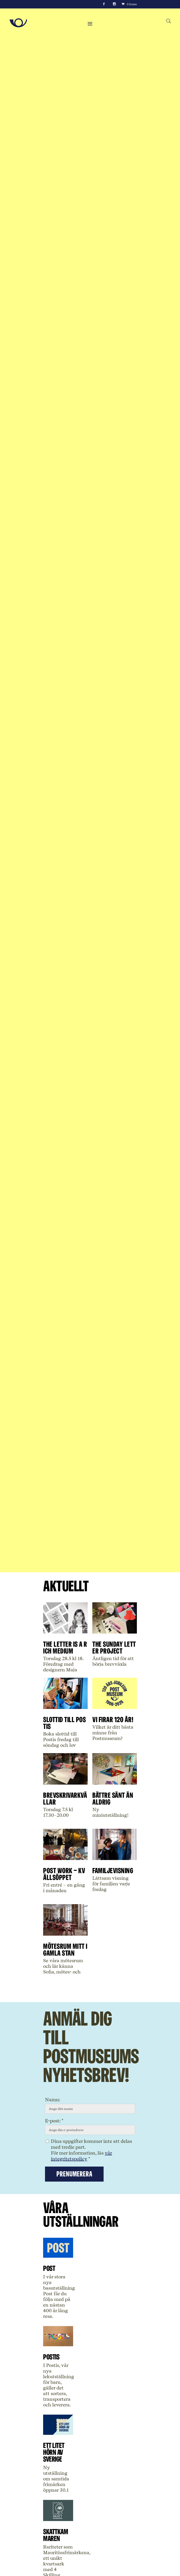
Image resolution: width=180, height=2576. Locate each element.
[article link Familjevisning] (114, 1861)
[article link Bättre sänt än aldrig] (114, 1788)
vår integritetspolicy (81, 2156)
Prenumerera (74, 2174)
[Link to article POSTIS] (58, 2344)
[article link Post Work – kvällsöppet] (65, 1864)
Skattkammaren (55, 2535)
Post (49, 2268)
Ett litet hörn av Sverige (53, 2452)
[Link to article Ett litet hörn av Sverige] (58, 2433)
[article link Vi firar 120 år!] (114, 1710)
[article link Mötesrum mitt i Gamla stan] (65, 1939)
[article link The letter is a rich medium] (65, 1637)
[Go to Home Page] (18, 22)
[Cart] (129, 4)
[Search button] (168, 21)
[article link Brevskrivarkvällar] (65, 1788)
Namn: (52, 2099)
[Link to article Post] (58, 2256)
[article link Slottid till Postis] (65, 1713)
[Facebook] (103, 4)
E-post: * (54, 2121)
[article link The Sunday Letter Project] (114, 1637)
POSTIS (51, 2356)
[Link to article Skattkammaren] (58, 2519)
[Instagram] (114, 4)
